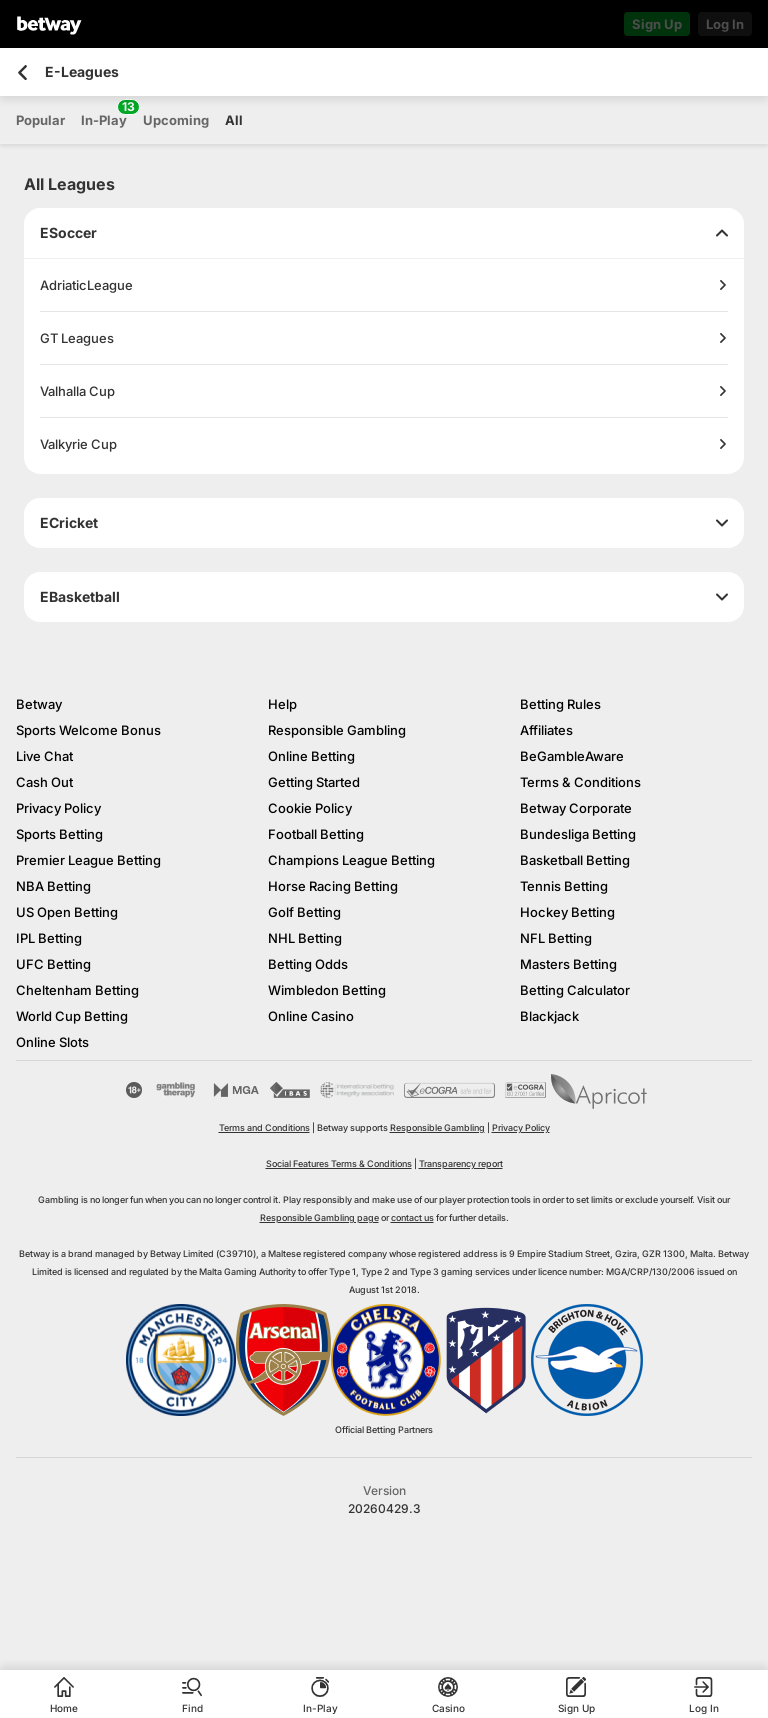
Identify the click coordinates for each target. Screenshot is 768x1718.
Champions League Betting (351, 860)
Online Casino (311, 1016)
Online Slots (52, 1042)
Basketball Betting (575, 860)
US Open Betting (67, 912)
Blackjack (549, 1016)
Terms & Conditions (580, 782)
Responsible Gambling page (319, 1217)
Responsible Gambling (337, 730)
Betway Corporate (576, 808)
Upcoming (176, 120)
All (234, 120)
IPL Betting (49, 938)
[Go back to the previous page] (22, 72)
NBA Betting (53, 886)
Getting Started (314, 782)
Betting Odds (308, 964)
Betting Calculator (575, 990)
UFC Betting (53, 964)
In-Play (104, 114)
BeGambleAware (572, 756)
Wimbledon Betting (327, 990)
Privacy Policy (58, 808)
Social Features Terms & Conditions (339, 1163)
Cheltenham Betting (77, 990)
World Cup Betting (72, 1016)
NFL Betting (556, 938)
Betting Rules (560, 704)
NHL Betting (305, 938)
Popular (40, 120)
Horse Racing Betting (333, 886)
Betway (39, 704)
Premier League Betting (88, 860)
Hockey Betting (567, 912)
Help (282, 704)
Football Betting (316, 834)
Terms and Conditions (264, 1127)
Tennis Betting (564, 886)
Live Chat (44, 756)
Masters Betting (568, 964)
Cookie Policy (310, 808)
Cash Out (44, 782)
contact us (412, 1217)
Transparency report (461, 1163)
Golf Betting (304, 912)
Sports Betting (59, 834)
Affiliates (546, 730)
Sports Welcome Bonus (88, 730)
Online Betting (311, 756)
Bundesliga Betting (578, 834)
